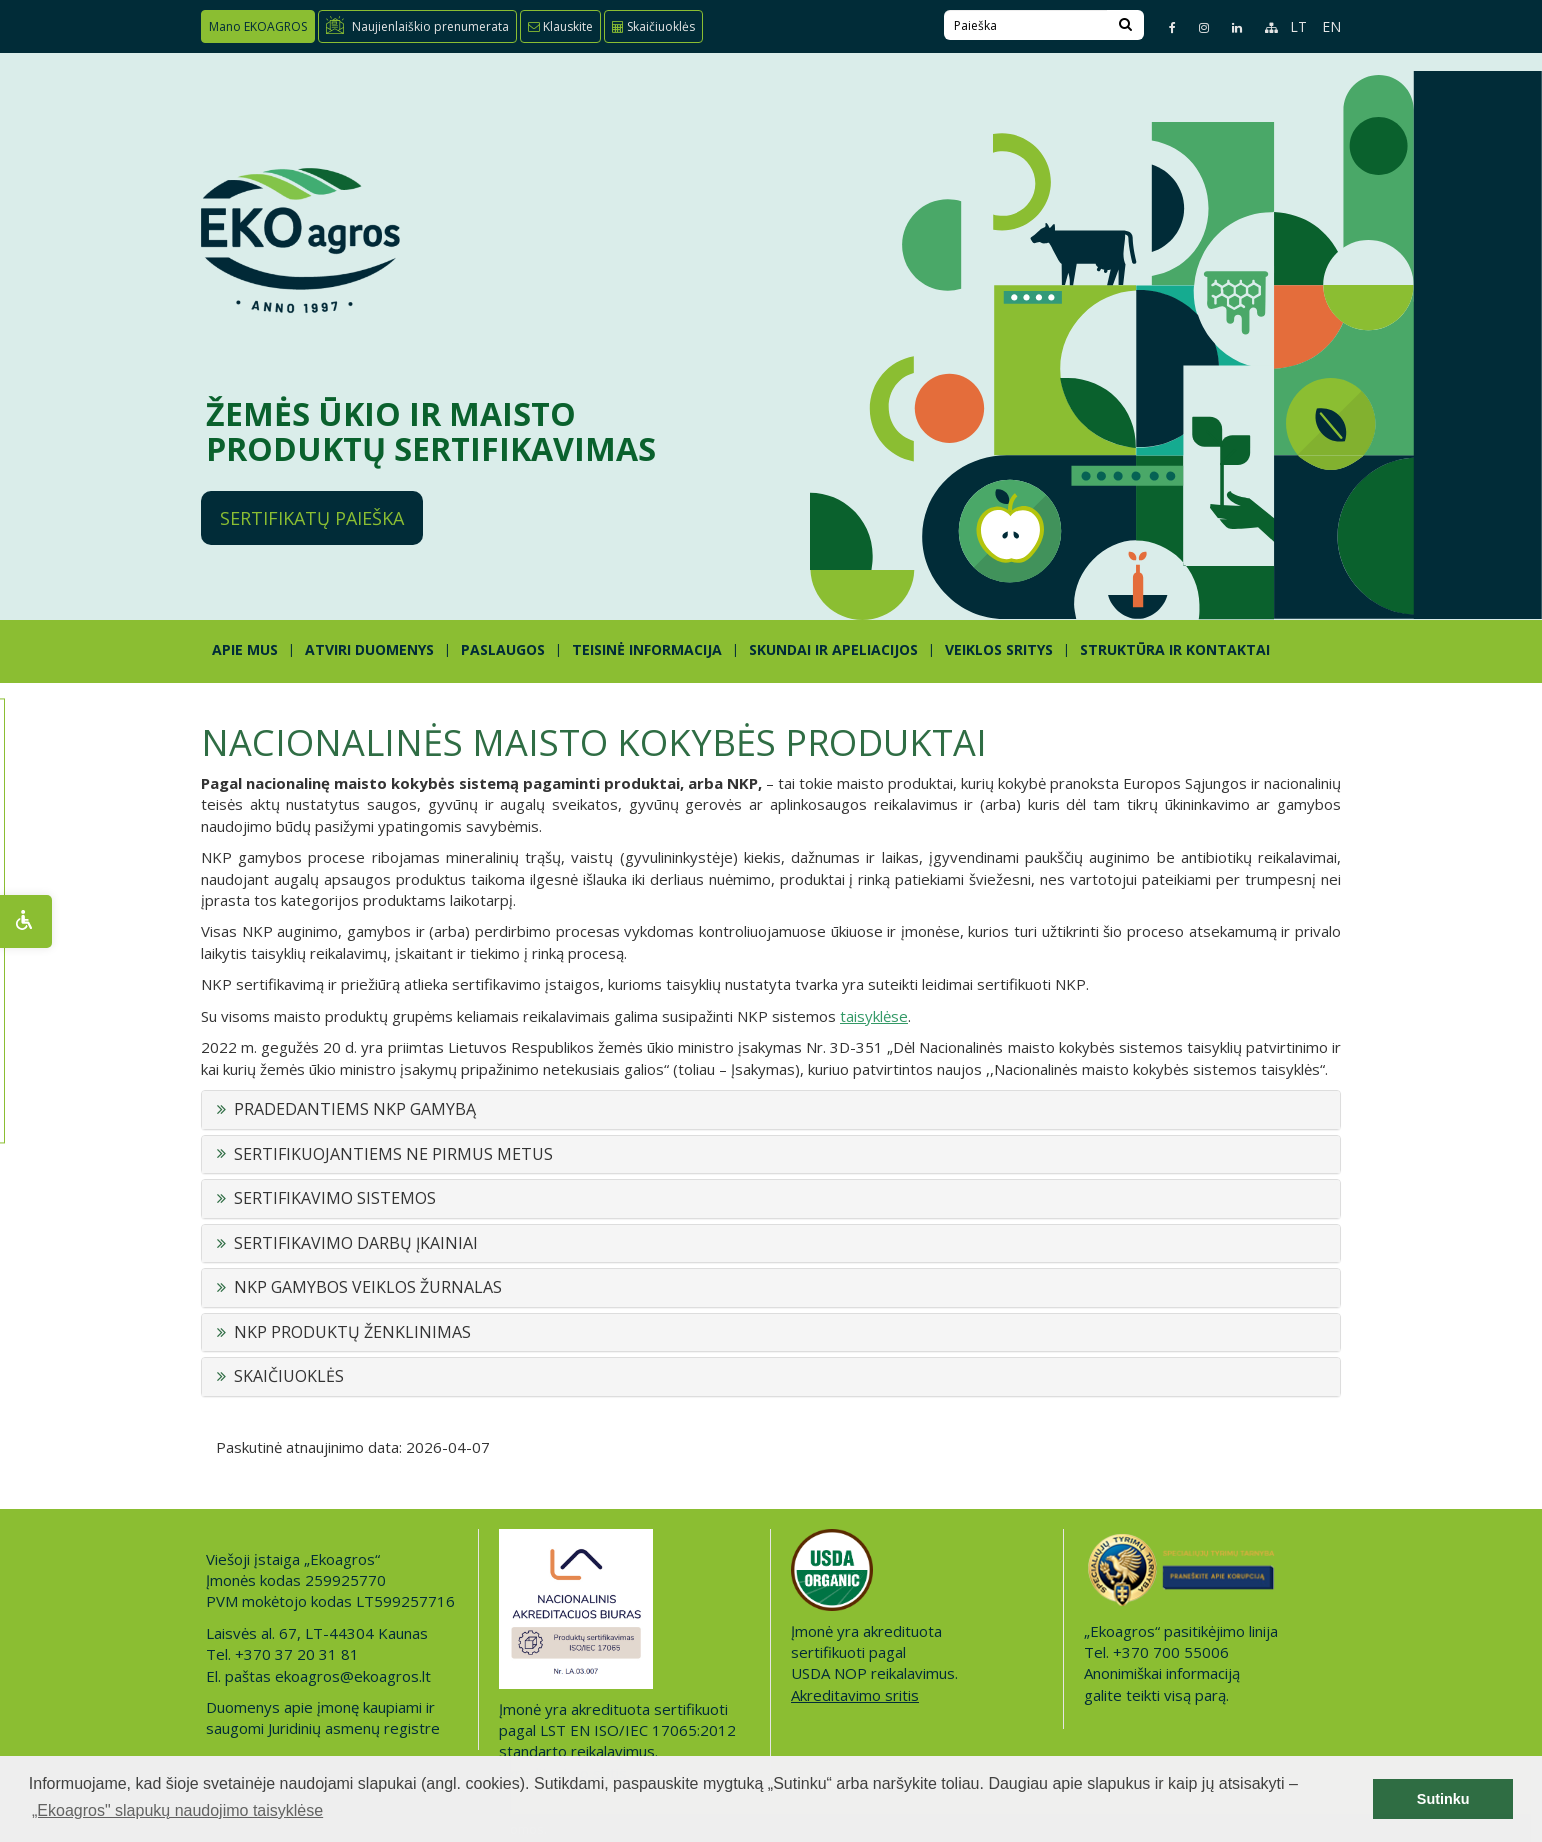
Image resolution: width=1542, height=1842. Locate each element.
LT (1298, 26)
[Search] (1125, 25)
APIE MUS (245, 649)
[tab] (771, 1110)
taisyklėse (874, 1016)
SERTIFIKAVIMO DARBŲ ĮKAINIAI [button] (356, 1244)
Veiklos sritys (999, 649)
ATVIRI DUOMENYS (369, 649)
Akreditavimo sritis (855, 1695)
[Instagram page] (1195, 27)
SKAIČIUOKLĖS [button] (289, 1377)
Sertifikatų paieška (312, 518)
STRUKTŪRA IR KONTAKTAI (1175, 649)
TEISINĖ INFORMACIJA (647, 649)
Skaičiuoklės (653, 26)
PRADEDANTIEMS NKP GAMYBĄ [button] (355, 1110)
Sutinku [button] (1443, 1799)
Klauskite (560, 26)
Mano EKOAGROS (258, 26)
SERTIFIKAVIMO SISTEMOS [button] (335, 1199)
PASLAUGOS (503, 649)
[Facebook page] (1164, 27)
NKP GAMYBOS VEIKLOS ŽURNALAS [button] (368, 1288)
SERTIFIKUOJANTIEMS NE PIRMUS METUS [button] (393, 1155)
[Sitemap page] (1262, 27)
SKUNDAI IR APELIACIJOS (833, 649)
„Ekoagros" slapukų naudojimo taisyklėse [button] (177, 1810)
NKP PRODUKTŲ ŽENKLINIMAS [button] (352, 1333)
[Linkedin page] (1228, 27)
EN (1331, 26)
